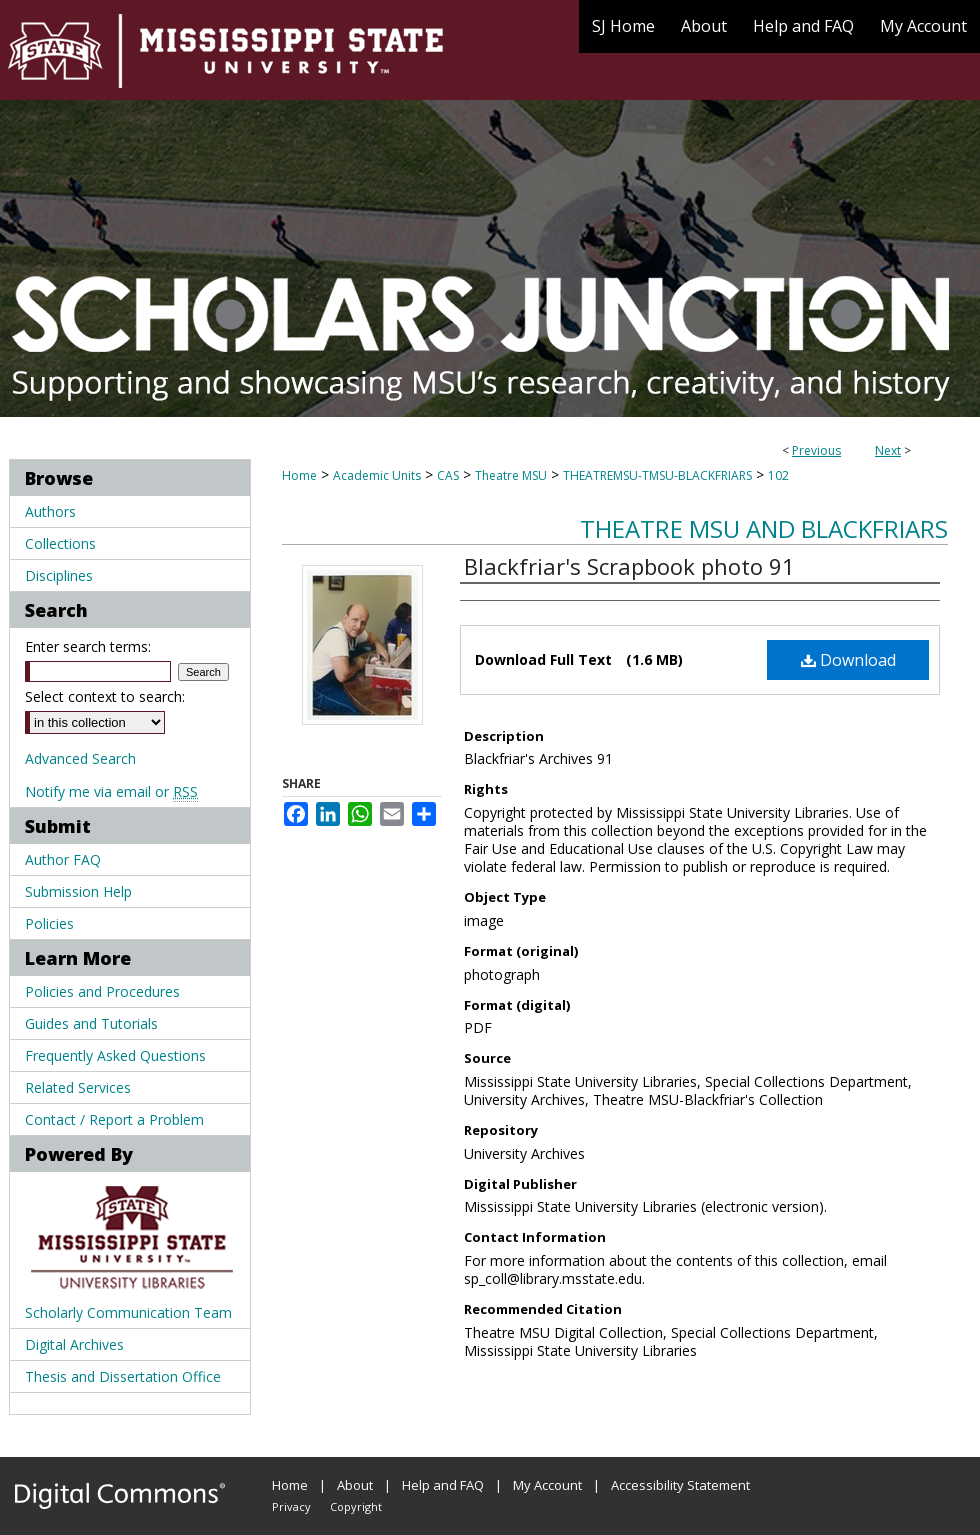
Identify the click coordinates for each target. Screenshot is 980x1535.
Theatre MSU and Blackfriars (764, 528)
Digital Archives (74, 1344)
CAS (448, 475)
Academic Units (377, 475)
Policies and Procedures (102, 991)
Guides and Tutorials (91, 1023)
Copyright (356, 1506)
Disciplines (59, 575)
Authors (50, 511)
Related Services (78, 1087)
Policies (49, 923)
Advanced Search (80, 758)
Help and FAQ (443, 1485)
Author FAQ (63, 859)
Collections (60, 543)
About (355, 1485)
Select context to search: (105, 696)
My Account (547, 1485)
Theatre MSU (511, 475)
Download (848, 660)
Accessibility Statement (680, 1485)
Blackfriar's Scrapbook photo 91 (629, 566)
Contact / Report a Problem (114, 1119)
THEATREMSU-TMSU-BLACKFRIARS (657, 475)
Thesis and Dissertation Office (123, 1376)
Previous (816, 450)
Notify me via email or (111, 791)
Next (888, 450)
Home (299, 475)
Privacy (291, 1506)
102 (778, 475)
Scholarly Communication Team (128, 1312)
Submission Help (78, 891)
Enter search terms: (88, 646)
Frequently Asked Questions (115, 1055)
